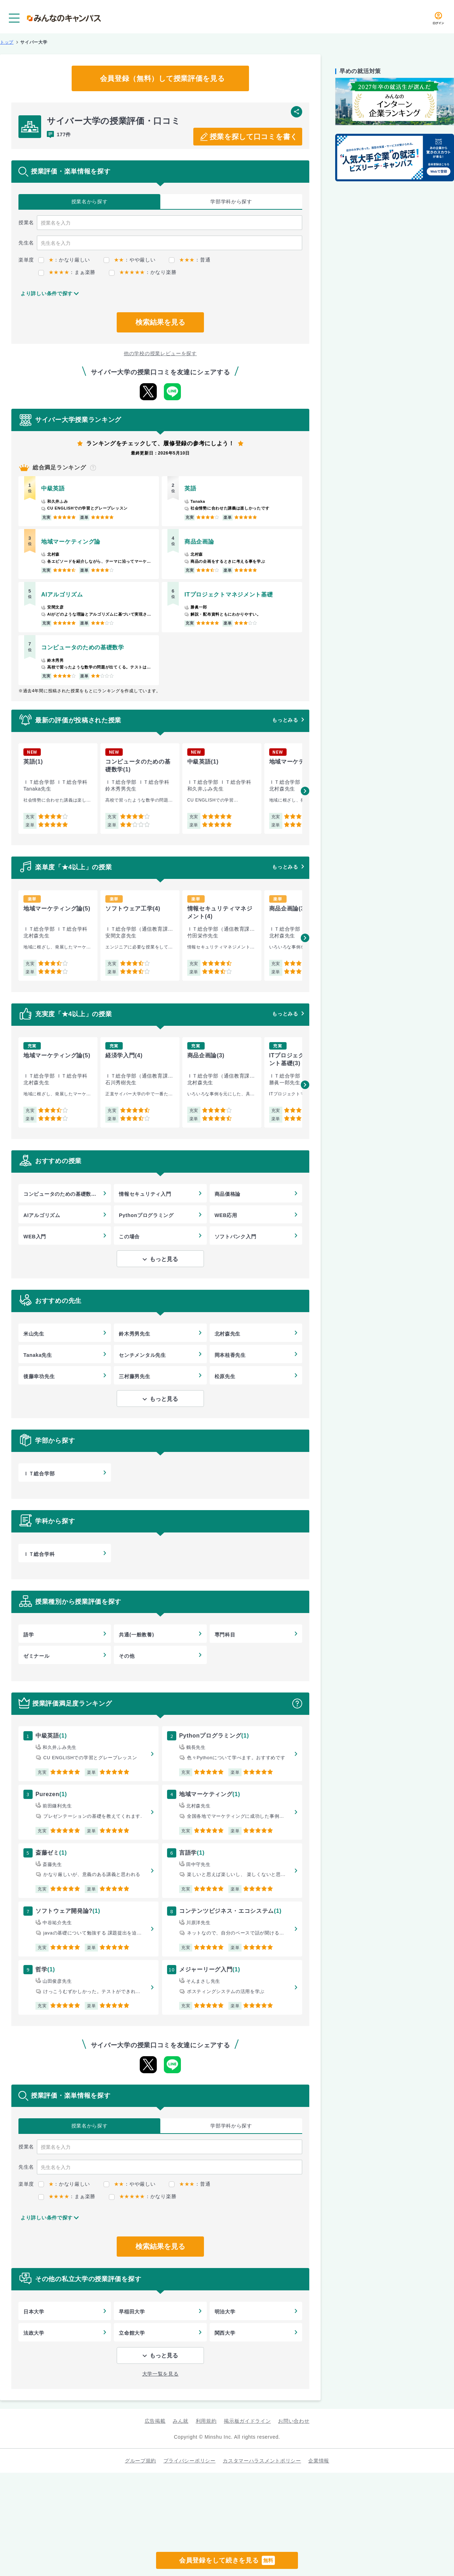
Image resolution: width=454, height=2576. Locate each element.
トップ (6, 42)
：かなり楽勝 (142, 272)
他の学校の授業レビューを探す (160, 353)
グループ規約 (140, 2461)
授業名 (89, 202)
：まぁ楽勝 (66, 272)
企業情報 (318, 2461)
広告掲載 (155, 2421)
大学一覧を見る (160, 2374)
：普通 (189, 260)
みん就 (180, 2421)
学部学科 (231, 202)
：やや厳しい (129, 260)
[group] (58, 788)
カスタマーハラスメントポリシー (262, 2461)
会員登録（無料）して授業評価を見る (162, 78)
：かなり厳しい (64, 260)
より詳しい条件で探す (47, 293)
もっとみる (285, 720)
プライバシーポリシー (190, 2461)
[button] (305, 791)
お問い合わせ (293, 2421)
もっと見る (164, 1259)
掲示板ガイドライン (247, 2421)
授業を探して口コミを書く (254, 137)
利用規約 (206, 2421)
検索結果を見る (160, 322)
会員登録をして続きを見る (227, 2560)
